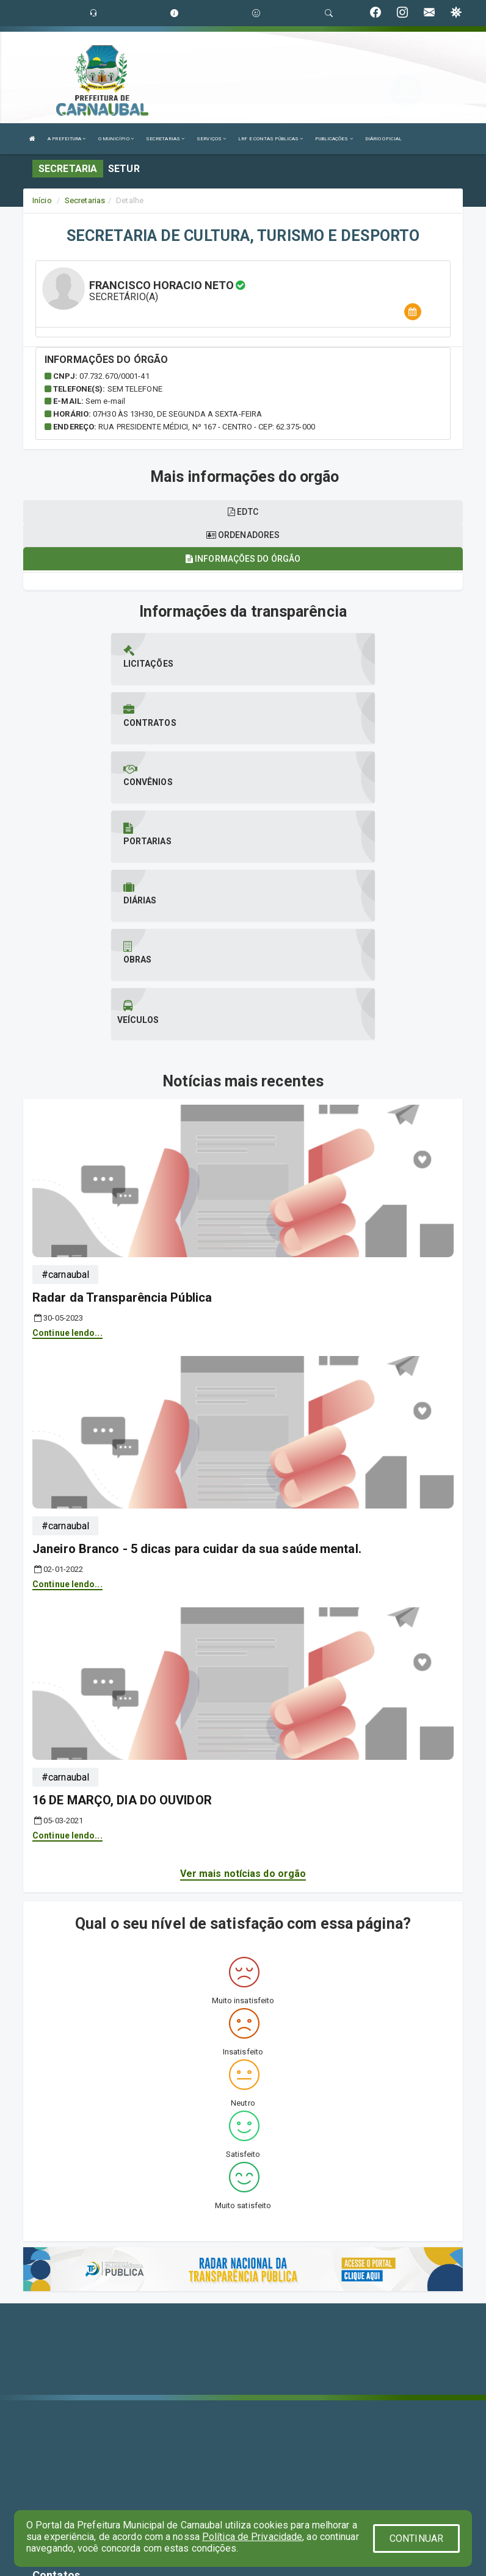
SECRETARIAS (165, 139)
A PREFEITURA (66, 139)
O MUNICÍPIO (116, 139)
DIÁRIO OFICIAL (383, 139)
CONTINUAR (416, 2538)
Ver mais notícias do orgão (243, 1695)
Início (42, 200)
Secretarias (85, 200)
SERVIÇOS (211, 139)
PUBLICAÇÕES (333, 139)
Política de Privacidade (252, 2536)
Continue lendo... (67, 1154)
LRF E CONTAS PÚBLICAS (270, 139)
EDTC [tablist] (243, 512)
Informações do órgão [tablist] (243, 559)
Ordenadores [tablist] (243, 535)
